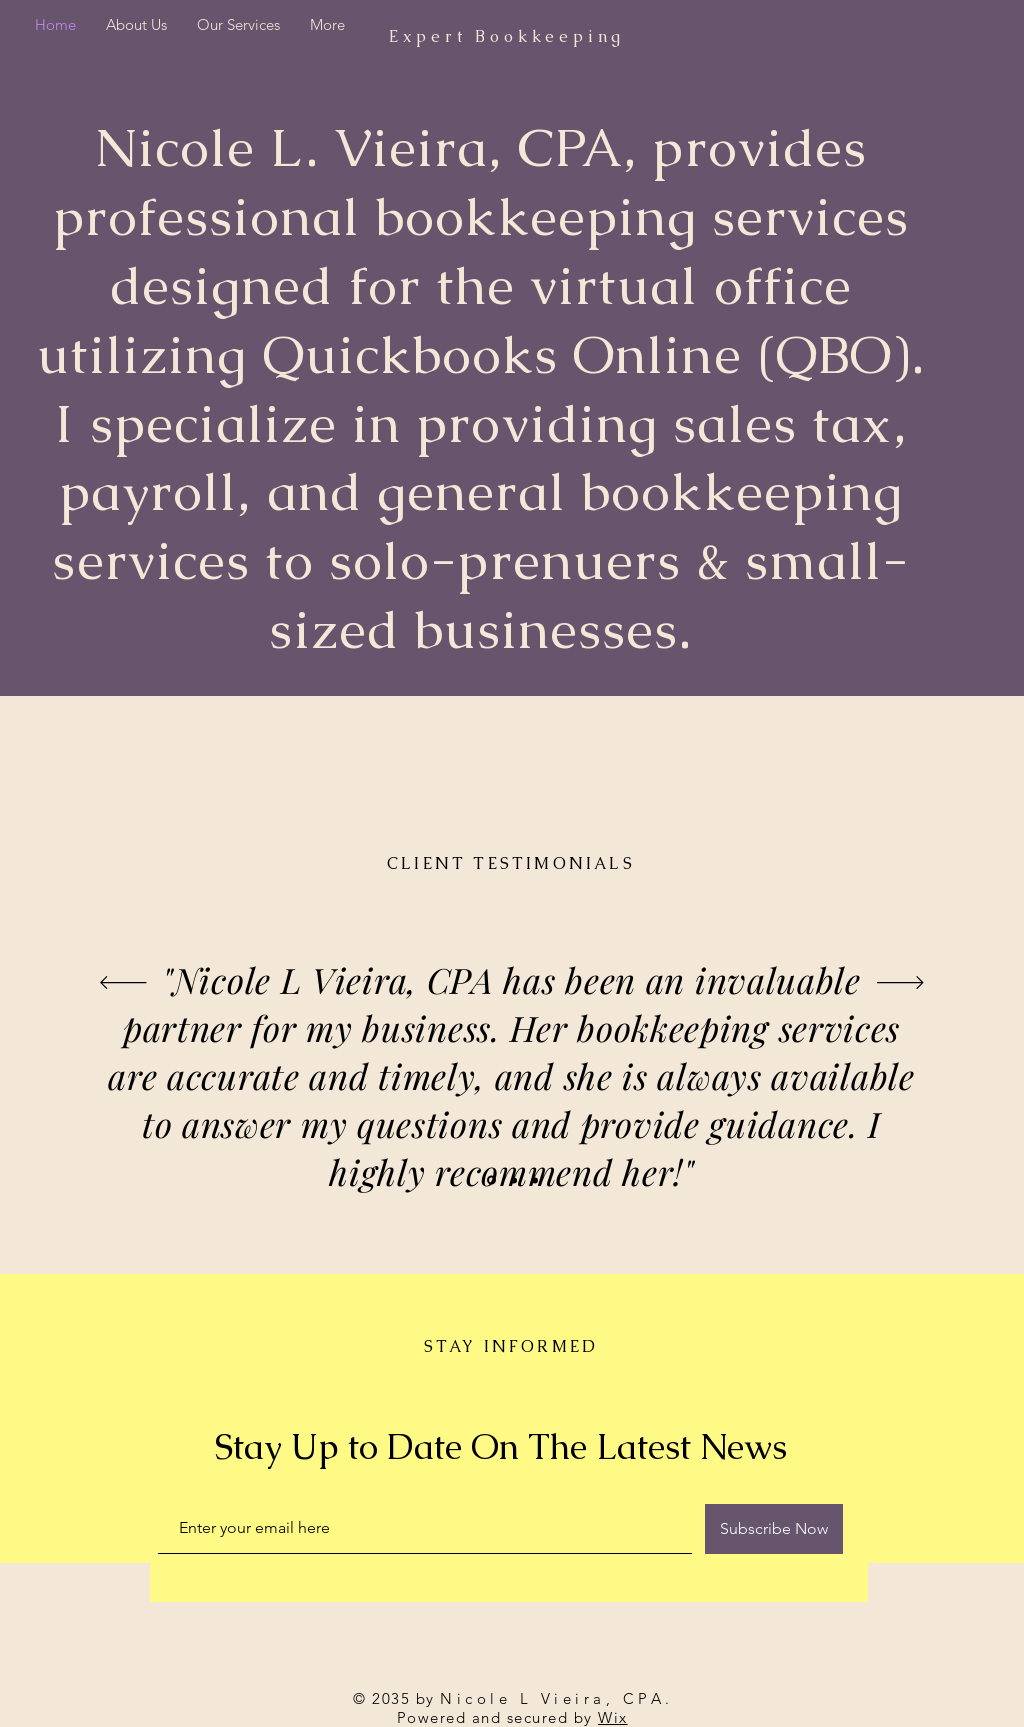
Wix (613, 1717)
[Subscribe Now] (774, 1529)
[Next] (900, 984)
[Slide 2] (514, 1180)
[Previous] (123, 984)
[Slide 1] (491, 1180)
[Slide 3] (535, 1180)
